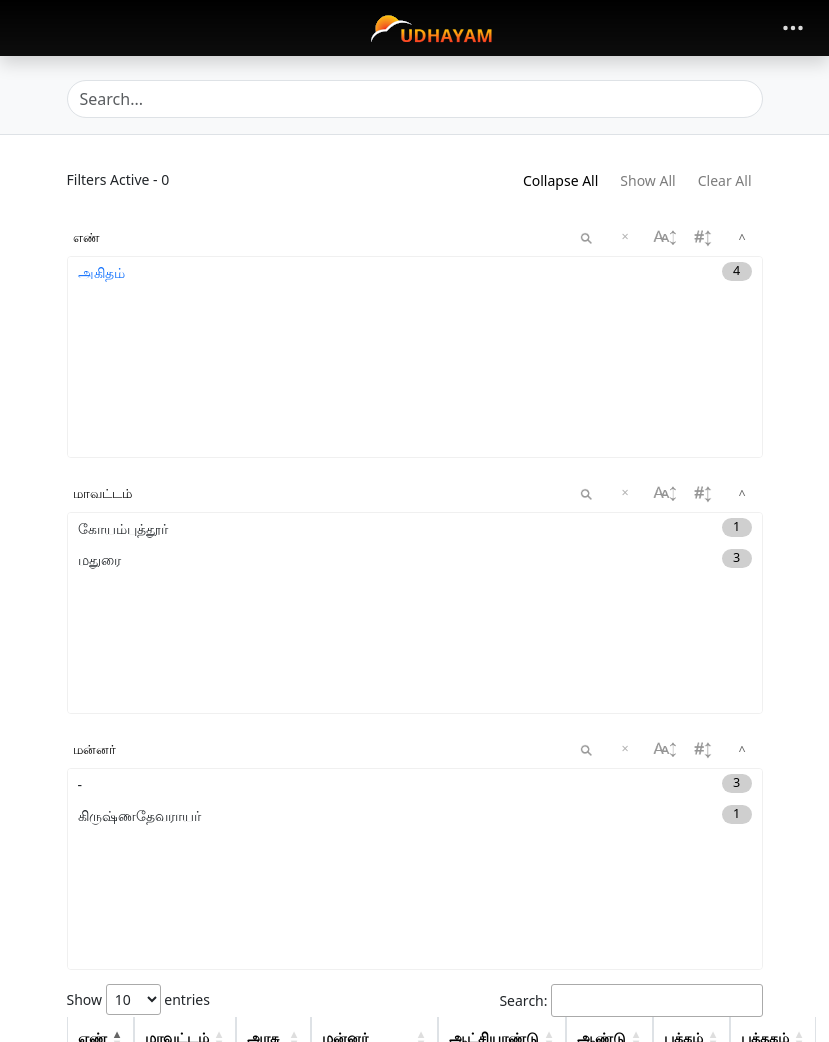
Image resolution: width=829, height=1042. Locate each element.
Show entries (138, 743)
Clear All (725, 180)
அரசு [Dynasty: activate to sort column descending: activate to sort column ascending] (263, 781)
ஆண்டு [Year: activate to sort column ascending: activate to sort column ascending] (601, 781)
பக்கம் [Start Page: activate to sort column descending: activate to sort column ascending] (683, 781)
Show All (647, 180)
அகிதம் (101, 272)
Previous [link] (617, 1015)
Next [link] (732, 1015)
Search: (630, 744)
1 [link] (681, 1015)
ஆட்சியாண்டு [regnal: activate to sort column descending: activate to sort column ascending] (494, 781)
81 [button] (752, 824)
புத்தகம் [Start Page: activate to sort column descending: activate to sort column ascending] (765, 781)
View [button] (682, 824)
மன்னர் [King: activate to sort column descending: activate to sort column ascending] (345, 781)
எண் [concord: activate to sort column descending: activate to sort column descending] (92, 781)
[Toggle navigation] (793, 28)
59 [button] (752, 962)
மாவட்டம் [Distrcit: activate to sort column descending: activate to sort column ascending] (177, 781)
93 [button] (752, 919)
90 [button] (752, 867)
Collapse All (560, 180)
